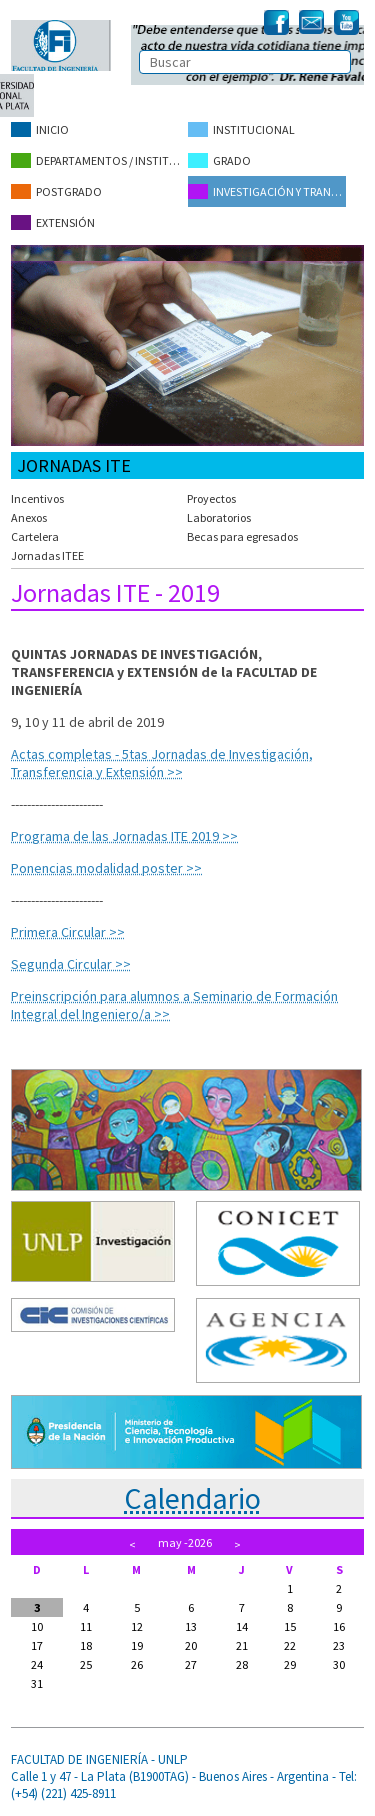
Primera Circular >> (68, 932)
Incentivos (37, 498)
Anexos (29, 517)
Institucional (241, 129)
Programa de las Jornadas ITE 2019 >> (124, 836)
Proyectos (211, 498)
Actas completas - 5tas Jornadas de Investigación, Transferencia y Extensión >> (162, 763)
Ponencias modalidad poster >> (106, 868)
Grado (219, 160)
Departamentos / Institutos (99, 160)
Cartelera (35, 536)
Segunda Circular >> (71, 964)
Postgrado (56, 191)
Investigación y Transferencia (267, 191)
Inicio (40, 129)
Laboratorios (219, 517)
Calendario (192, 1498)
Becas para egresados (242, 536)
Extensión (53, 222)
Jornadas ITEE (47, 555)
